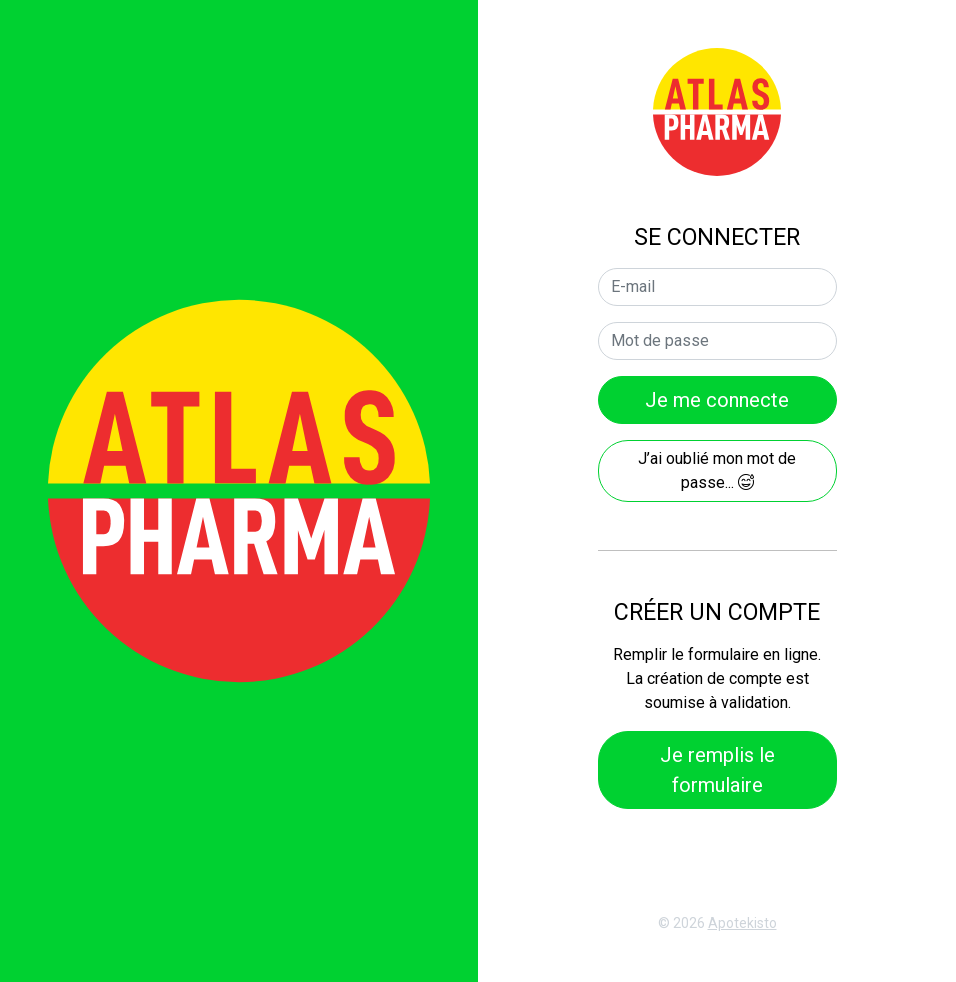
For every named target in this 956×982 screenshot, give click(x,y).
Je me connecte (717, 400)
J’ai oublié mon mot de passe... (717, 470)
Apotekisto (742, 923)
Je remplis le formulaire (717, 770)
